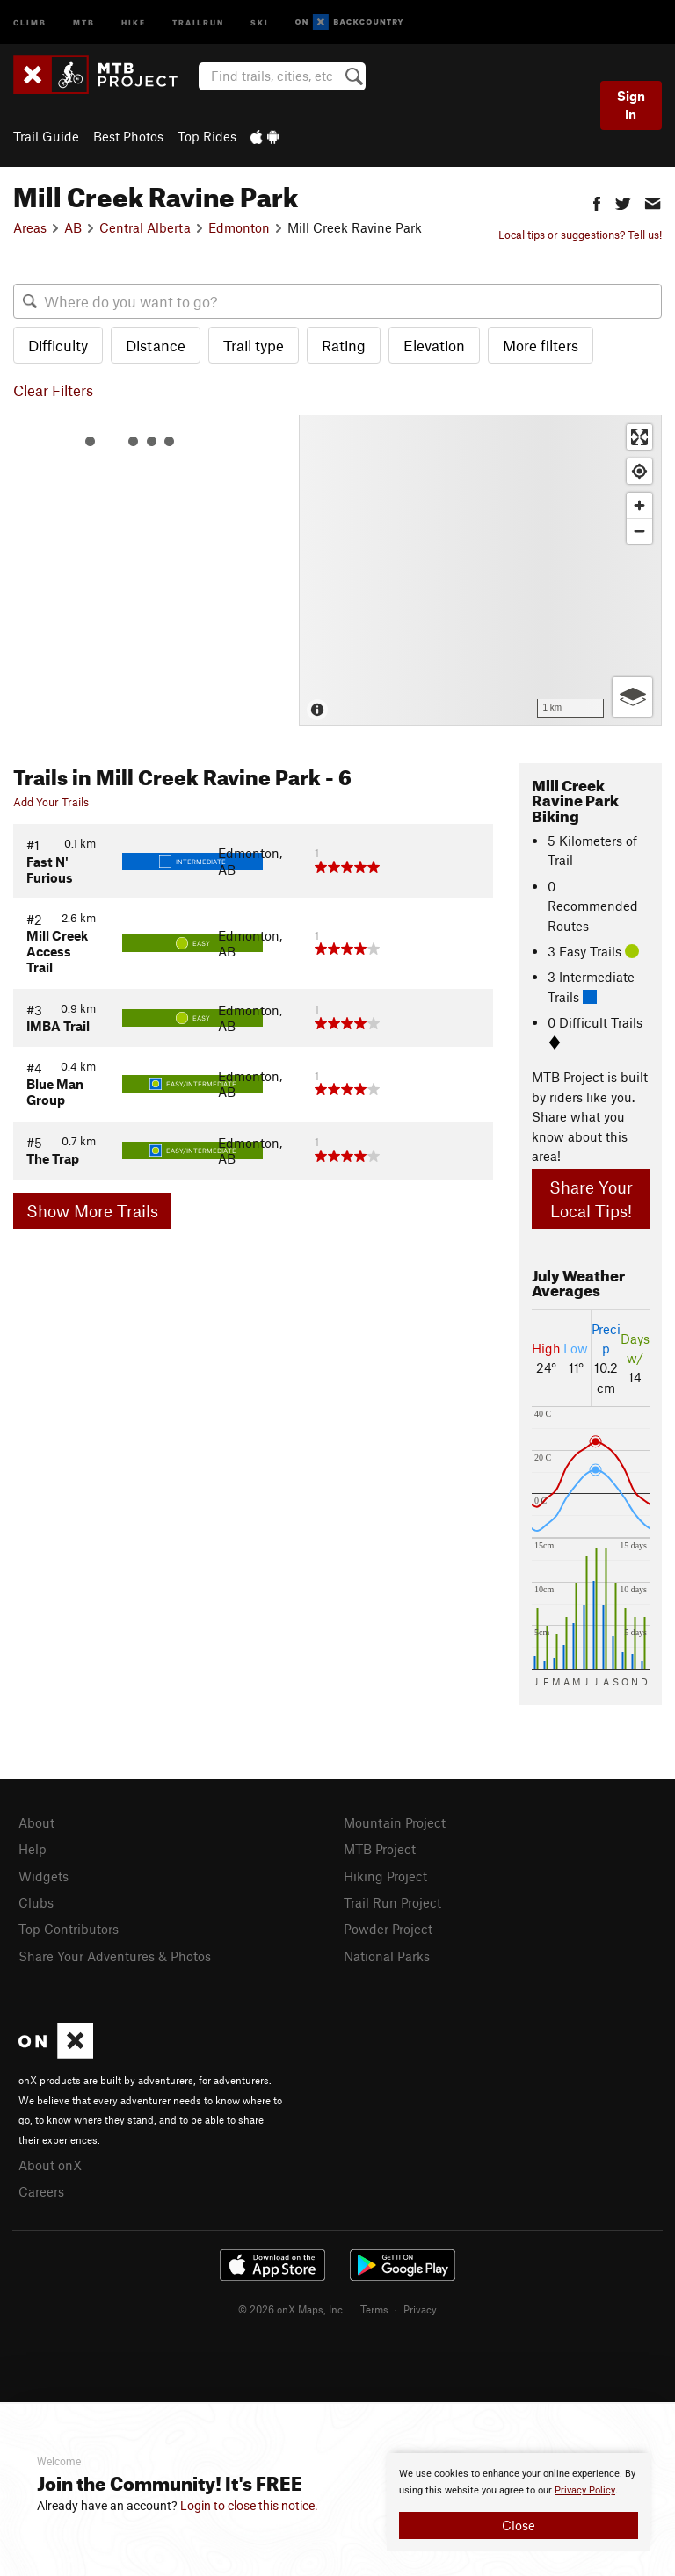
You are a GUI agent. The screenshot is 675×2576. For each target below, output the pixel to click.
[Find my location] (639, 471)
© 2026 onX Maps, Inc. (291, 2301)
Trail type (253, 345)
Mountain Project (395, 1822)
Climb (30, 21)
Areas (30, 227)
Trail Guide (46, 136)
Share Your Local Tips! (591, 1199)
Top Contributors (68, 1925)
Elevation (434, 345)
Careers (41, 2184)
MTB (84, 21)
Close (518, 2525)
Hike (133, 21)
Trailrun (198, 21)
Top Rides (207, 136)
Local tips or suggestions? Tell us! (580, 234)
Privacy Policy (585, 2490)
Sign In (631, 105)
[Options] (632, 697)
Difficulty (58, 345)
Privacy (420, 2301)
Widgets (43, 1874)
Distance (155, 345)
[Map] (480, 570)
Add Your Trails (51, 802)
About (36, 1822)
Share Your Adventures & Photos (114, 1951)
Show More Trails (92, 1211)
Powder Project (388, 1925)
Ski (259, 21)
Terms (374, 2301)
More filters (540, 345)
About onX (50, 2159)
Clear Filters (53, 390)
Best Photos (128, 136)
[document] (518, 2502)
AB (73, 227)
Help (32, 1848)
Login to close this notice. (249, 2506)
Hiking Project (385, 1874)
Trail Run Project (392, 1900)
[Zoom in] (639, 505)
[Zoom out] (639, 531)
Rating (344, 345)
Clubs (36, 1900)
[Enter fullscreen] (639, 437)
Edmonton (239, 227)
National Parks (387, 1951)
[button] (596, 201)
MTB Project (380, 1848)
